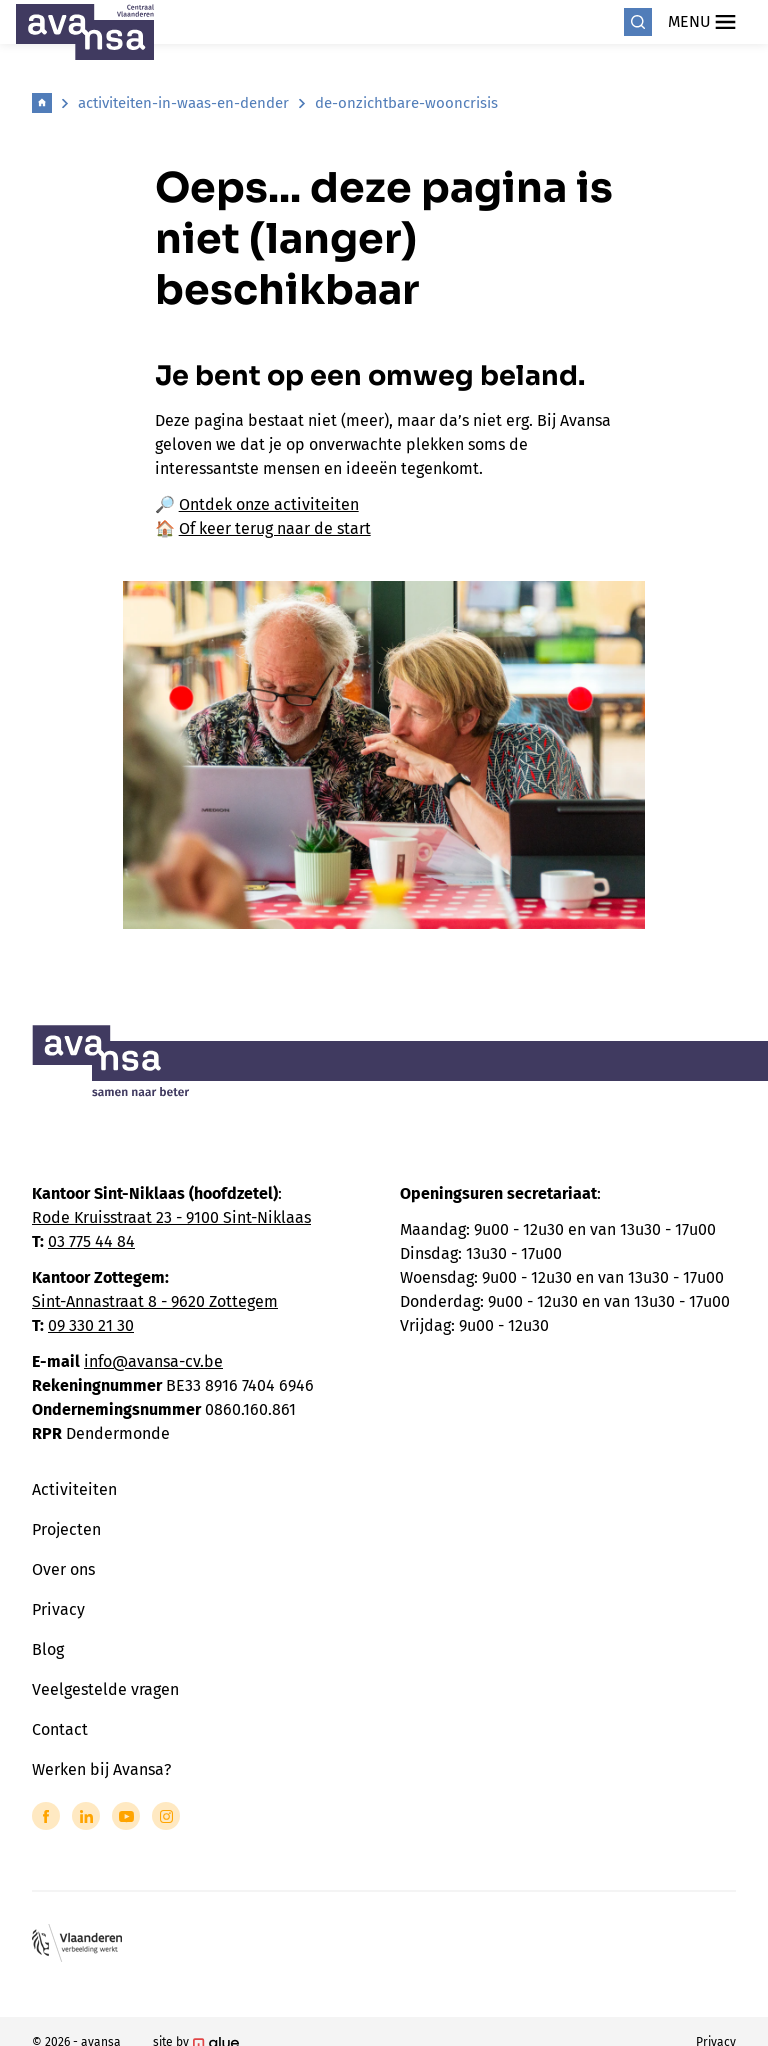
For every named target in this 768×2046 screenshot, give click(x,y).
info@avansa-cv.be (153, 1361)
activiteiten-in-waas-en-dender (183, 103)
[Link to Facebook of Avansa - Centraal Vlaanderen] (46, 1816)
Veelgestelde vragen (105, 1689)
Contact (60, 1729)
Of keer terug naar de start (275, 528)
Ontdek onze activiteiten (269, 504)
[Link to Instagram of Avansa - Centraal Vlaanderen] (166, 1816)
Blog (48, 1649)
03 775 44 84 (91, 1241)
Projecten (66, 1529)
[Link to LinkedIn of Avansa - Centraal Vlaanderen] (86, 1816)
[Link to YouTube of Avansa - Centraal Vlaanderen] (126, 1816)
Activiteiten (74, 1489)
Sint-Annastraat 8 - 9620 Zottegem (155, 1301)
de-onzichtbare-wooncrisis (406, 103)
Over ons (63, 1569)
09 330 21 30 (91, 1325)
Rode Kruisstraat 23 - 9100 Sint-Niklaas (171, 1217)
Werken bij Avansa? (101, 1769)
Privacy (58, 1609)
